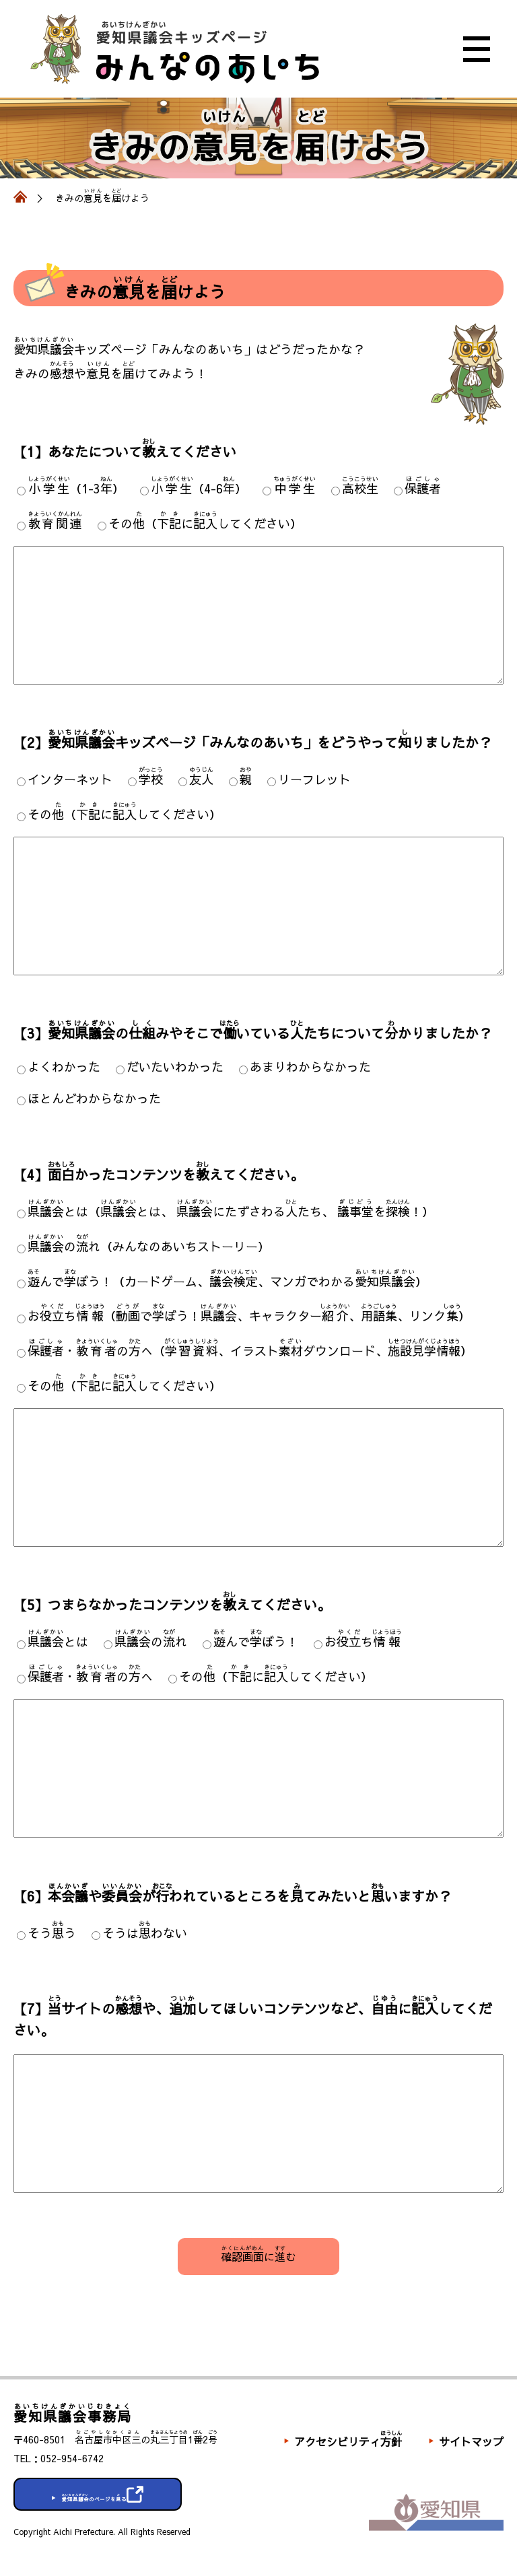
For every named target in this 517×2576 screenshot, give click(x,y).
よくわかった (64, 1066)
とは (58, 1641)
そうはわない (144, 1932)
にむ (258, 2254)
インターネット (70, 779)
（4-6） (199, 488)
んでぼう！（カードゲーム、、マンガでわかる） (227, 1281)
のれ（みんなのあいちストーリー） (149, 1246)
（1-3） (76, 488)
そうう (52, 1932)
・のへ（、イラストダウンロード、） (250, 1350)
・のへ (90, 1676)
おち (363, 1641)
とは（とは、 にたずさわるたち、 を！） (231, 1211)
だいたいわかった (175, 1066)
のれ (150, 1641)
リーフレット (314, 779)
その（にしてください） (205, 523)
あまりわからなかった (310, 1066)
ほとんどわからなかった (94, 1098)
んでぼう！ (255, 1641)
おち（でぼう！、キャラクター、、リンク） (249, 1315)
